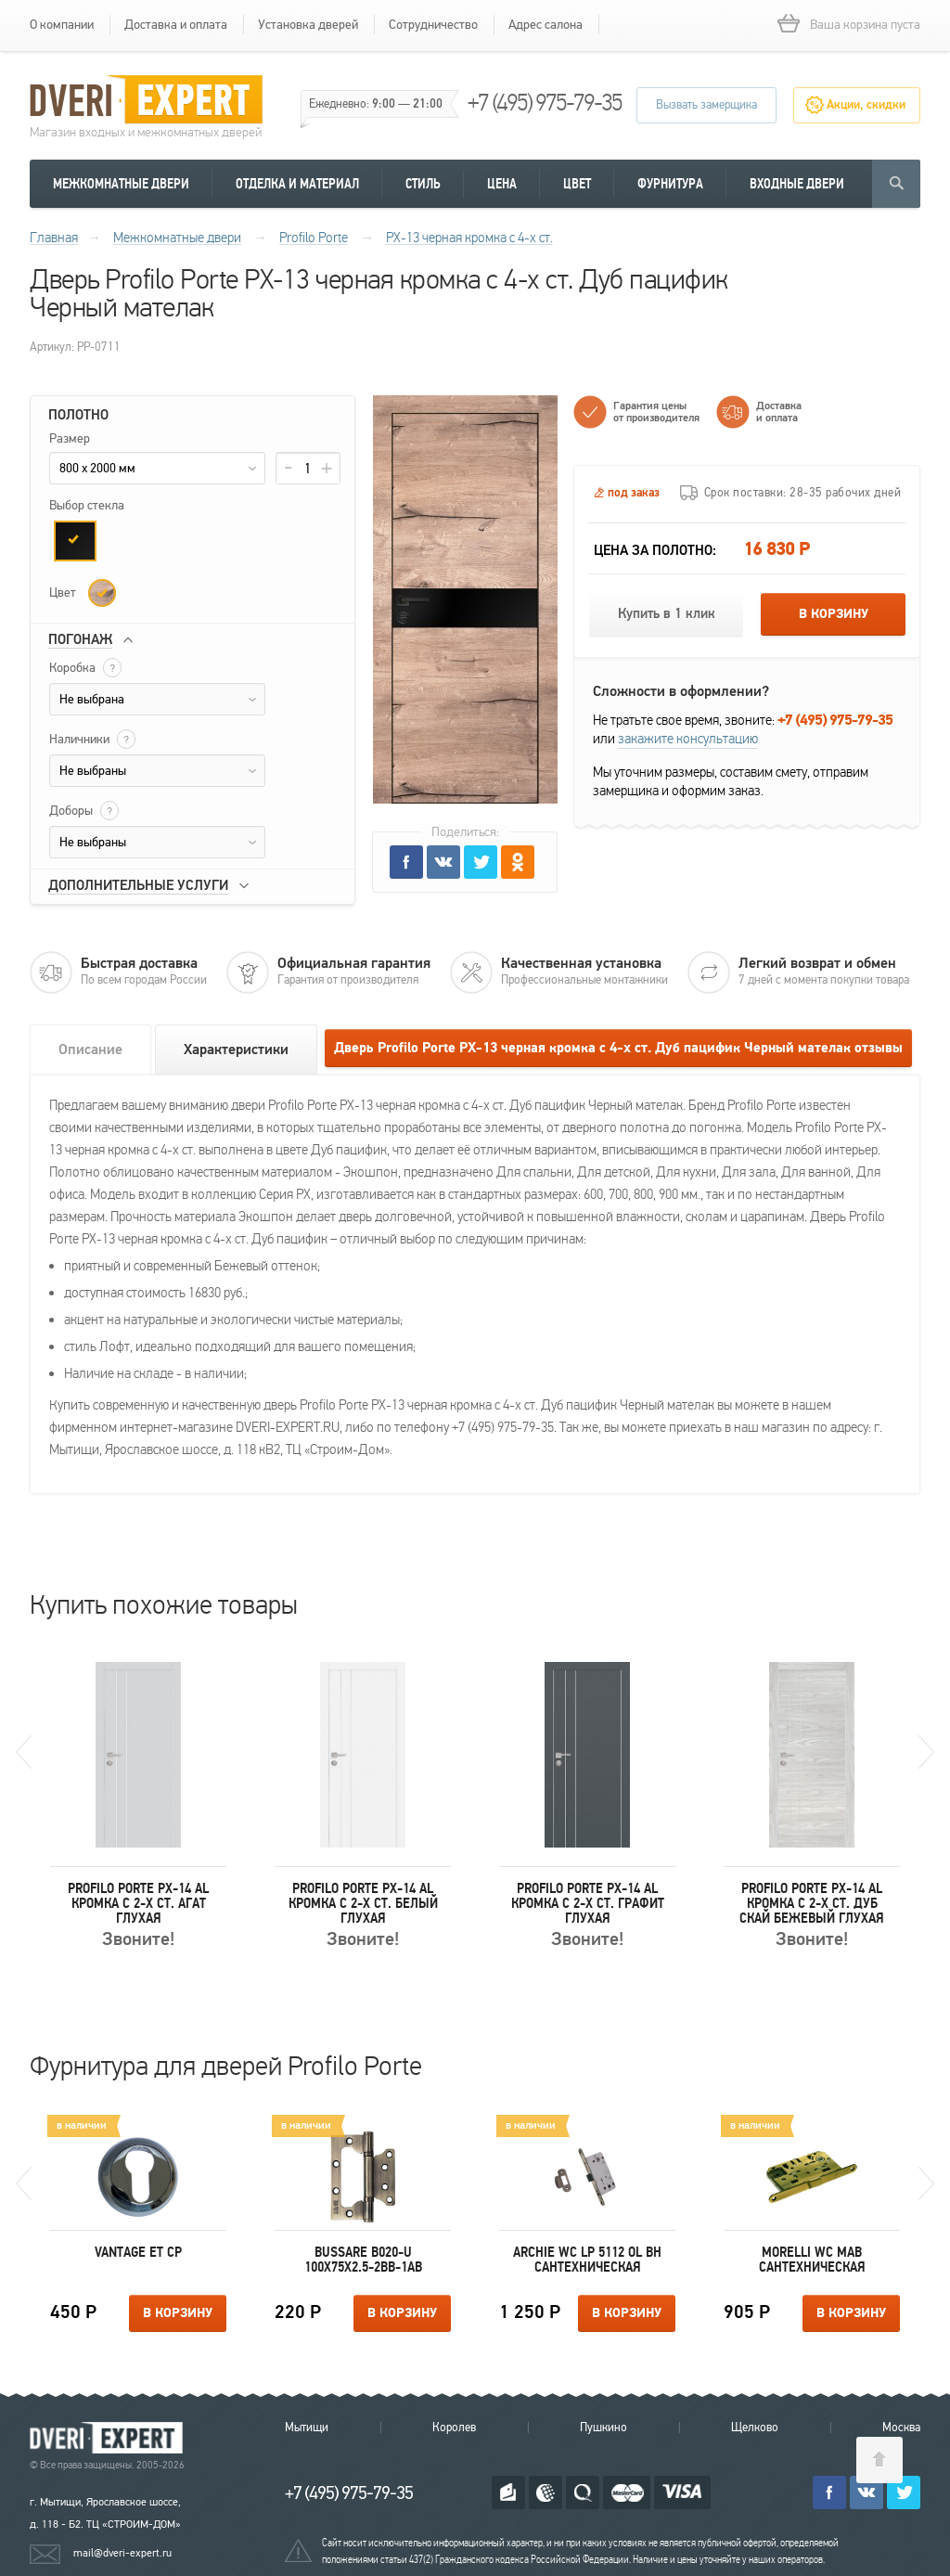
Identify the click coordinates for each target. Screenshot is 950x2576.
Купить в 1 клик (666, 614)
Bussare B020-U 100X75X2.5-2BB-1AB (363, 2259)
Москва (901, 2427)
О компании (62, 24)
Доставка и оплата (175, 24)
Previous (24, 1752)
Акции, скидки (866, 104)
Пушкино (603, 2427)
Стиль (423, 183)
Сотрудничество (433, 24)
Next (926, 1752)
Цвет (577, 183)
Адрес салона (545, 24)
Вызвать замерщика (706, 104)
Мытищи (306, 2427)
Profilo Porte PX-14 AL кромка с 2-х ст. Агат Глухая (138, 1903)
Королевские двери (109, 2438)
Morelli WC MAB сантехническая (812, 2259)
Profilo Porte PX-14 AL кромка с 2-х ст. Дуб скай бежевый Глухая (811, 1903)
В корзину (833, 614)
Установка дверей (308, 24)
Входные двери (797, 183)
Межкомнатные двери (121, 183)
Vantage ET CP (138, 2252)
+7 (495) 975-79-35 (545, 102)
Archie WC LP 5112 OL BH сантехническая (587, 2259)
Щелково (754, 2427)
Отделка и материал (297, 183)
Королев (454, 2427)
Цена (502, 183)
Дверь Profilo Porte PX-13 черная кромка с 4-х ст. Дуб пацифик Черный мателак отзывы (618, 1048)
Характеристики (236, 1049)
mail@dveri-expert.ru (122, 2552)
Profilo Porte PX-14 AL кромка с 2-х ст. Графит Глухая (587, 1903)
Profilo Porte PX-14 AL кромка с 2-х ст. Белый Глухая (363, 1903)
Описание (90, 1049)
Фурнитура (670, 183)
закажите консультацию (688, 738)
